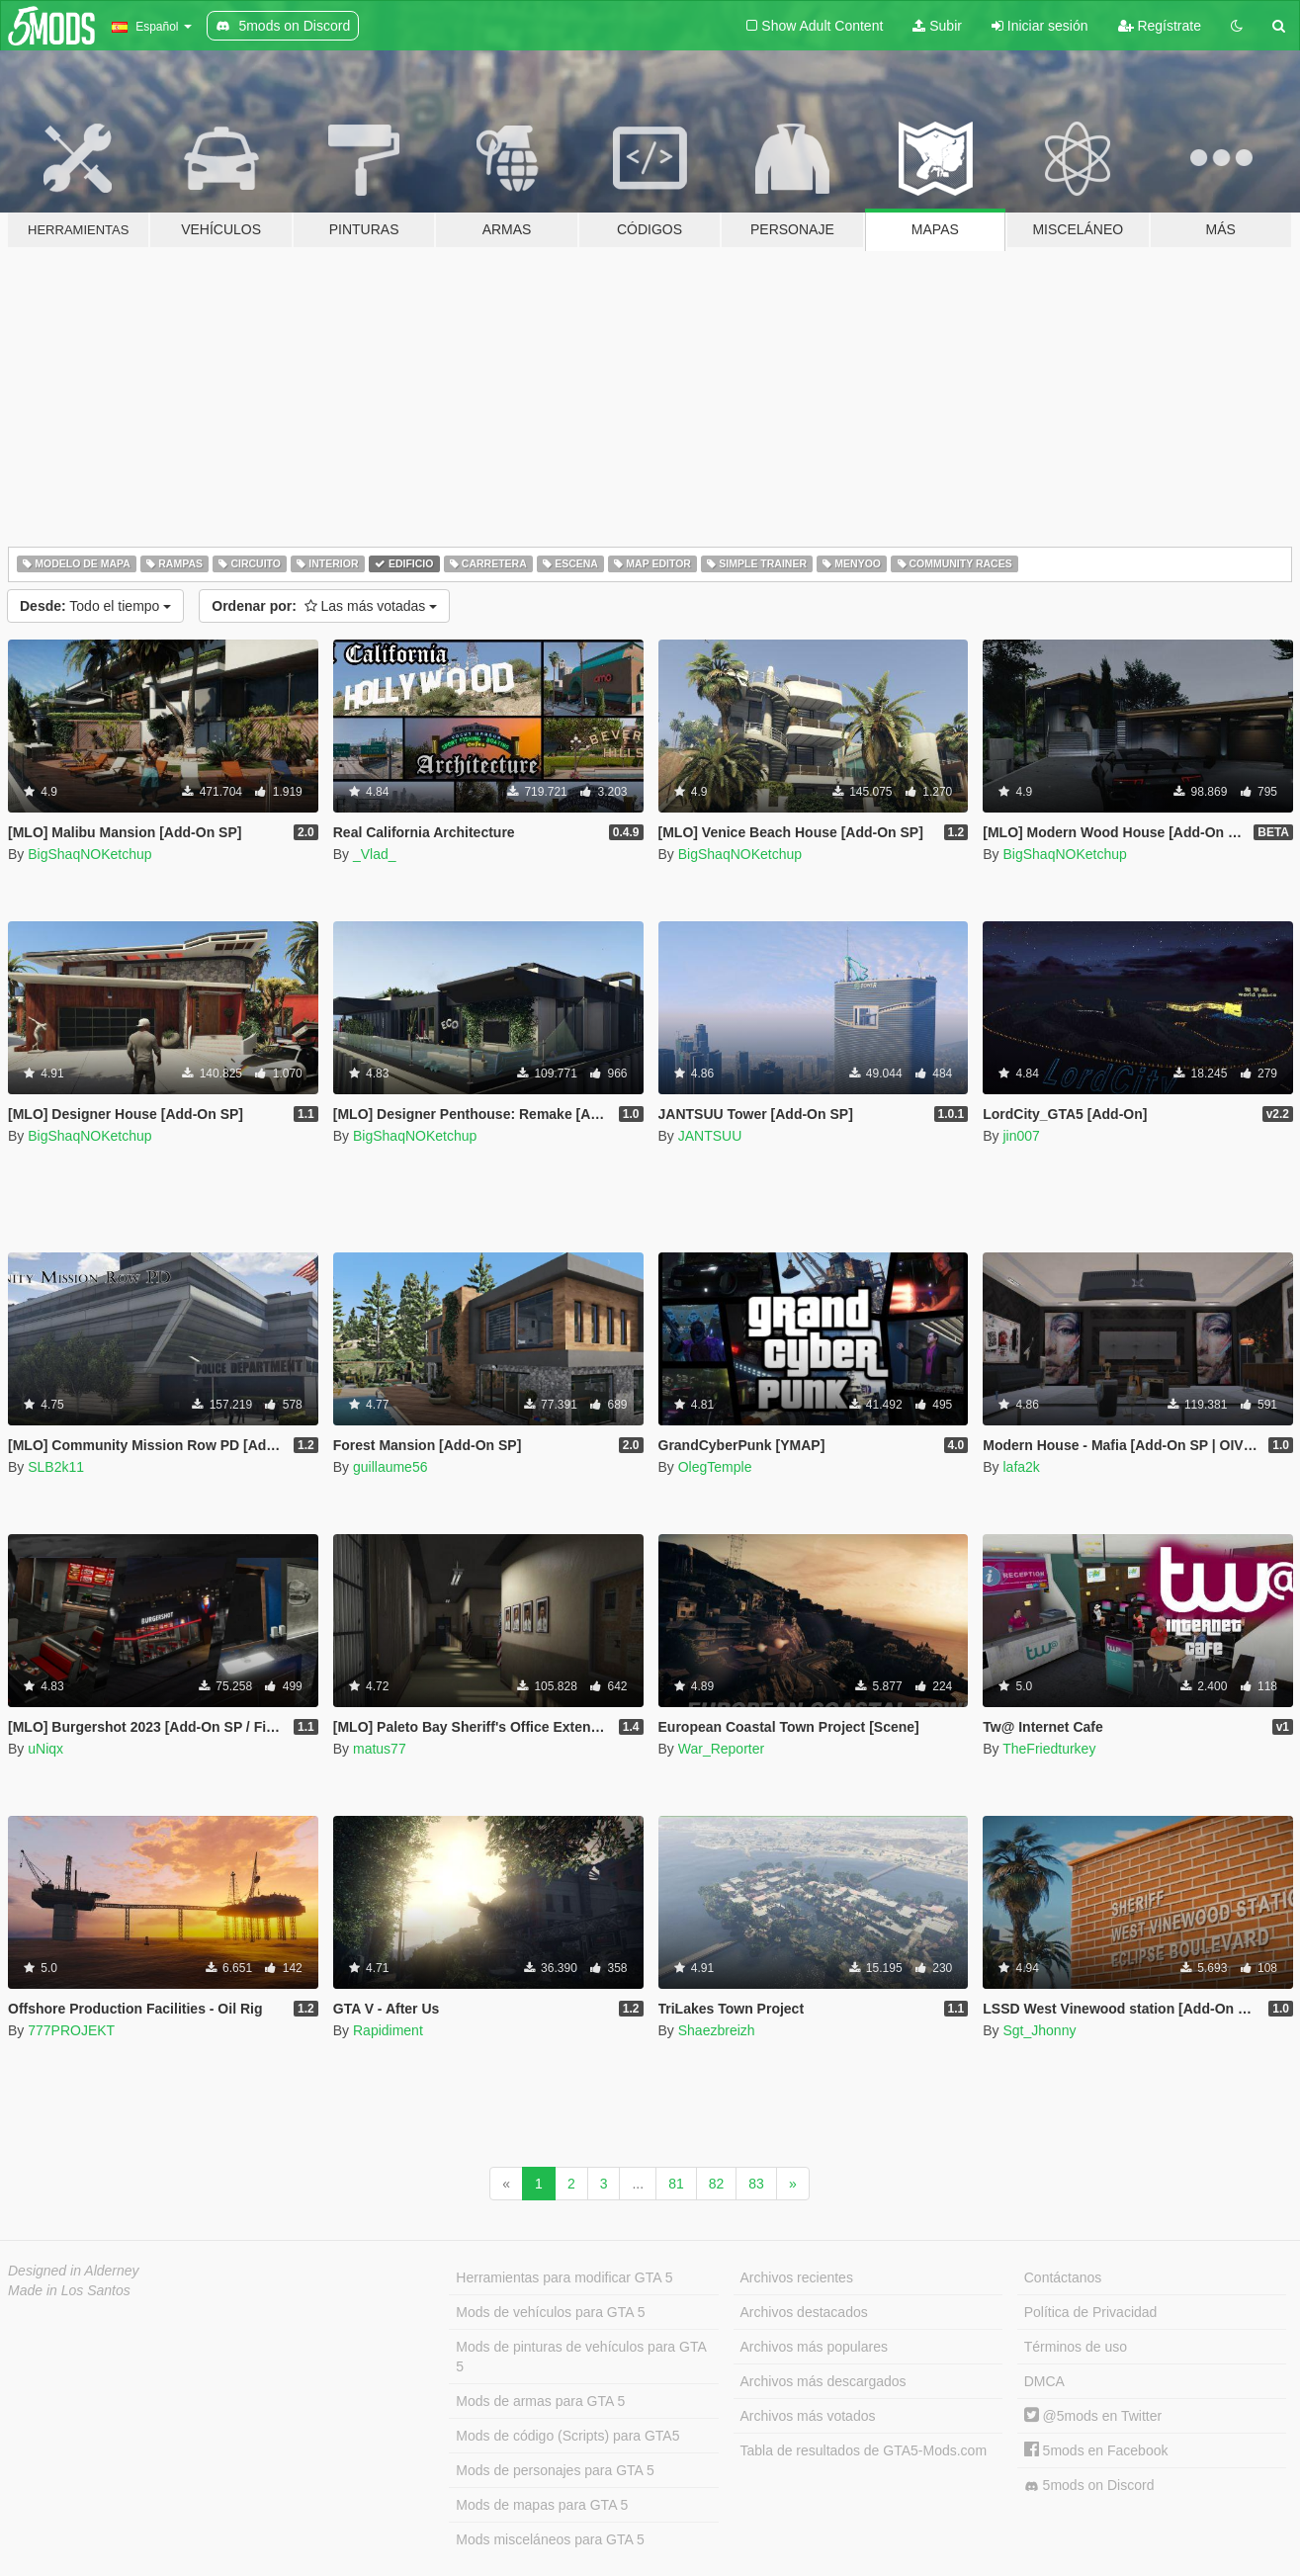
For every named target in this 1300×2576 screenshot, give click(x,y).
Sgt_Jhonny (1039, 2030)
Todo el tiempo (95, 606)
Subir (937, 26)
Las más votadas (324, 606)
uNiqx (45, 1749)
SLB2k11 (56, 1467)
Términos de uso (1075, 2347)
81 (676, 2183)
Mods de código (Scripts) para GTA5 (567, 2436)
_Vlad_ (374, 854)
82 (717, 2183)
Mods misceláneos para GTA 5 (550, 2539)
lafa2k (1020, 1467)
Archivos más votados (808, 2416)
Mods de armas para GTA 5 (540, 2401)
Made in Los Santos (69, 2290)
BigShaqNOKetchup (89, 854)
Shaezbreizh (716, 2030)
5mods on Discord (1089, 2485)
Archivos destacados (804, 2312)
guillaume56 (390, 1467)
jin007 (1020, 1136)
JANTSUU (710, 1136)
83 (756, 2183)
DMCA (1044, 2381)
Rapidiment (388, 2030)
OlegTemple (715, 1467)
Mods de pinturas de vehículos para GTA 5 (581, 2356)
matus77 (379, 1749)
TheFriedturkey (1048, 1749)
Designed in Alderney (73, 2270)
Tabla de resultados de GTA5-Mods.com (864, 2450)
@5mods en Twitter (1093, 2416)
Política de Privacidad (1091, 2312)
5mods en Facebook (1096, 2450)
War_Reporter (721, 1749)
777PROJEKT (71, 2030)
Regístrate (1159, 26)
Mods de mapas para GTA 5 (542, 2505)
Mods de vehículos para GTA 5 (550, 2312)
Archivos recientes (796, 2277)
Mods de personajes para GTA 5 (555, 2470)
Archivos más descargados (823, 2381)
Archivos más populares (814, 2347)
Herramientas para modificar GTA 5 (564, 2277)
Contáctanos (1063, 2277)
